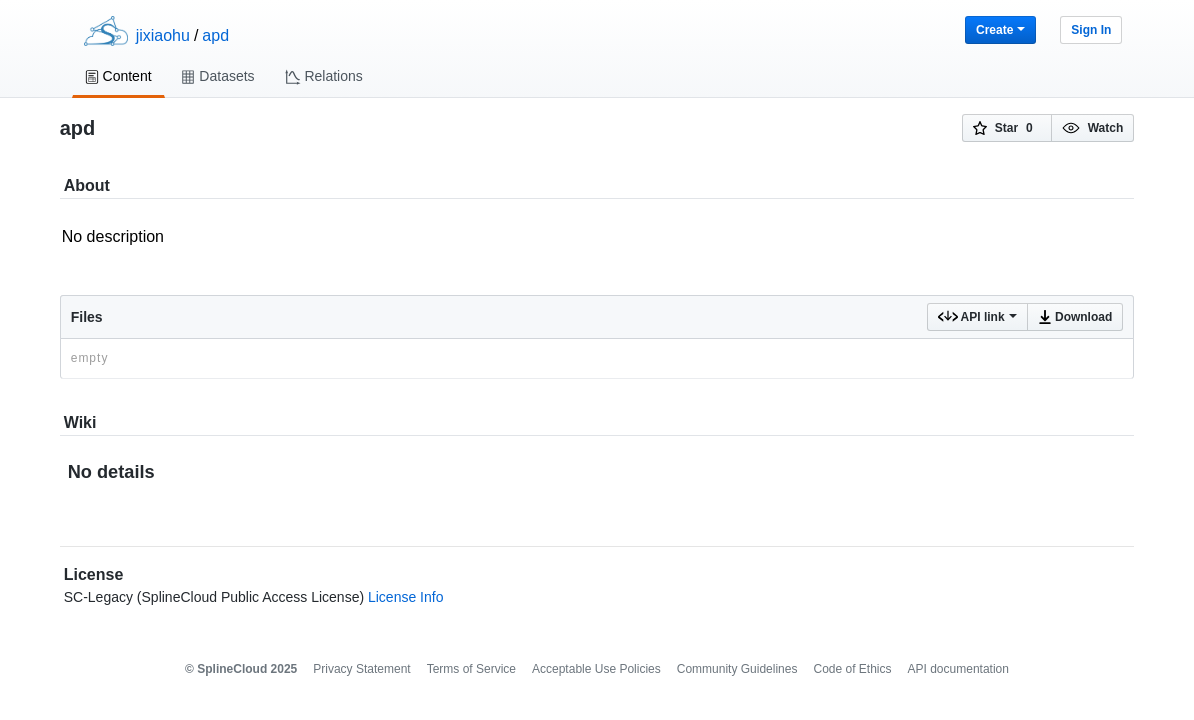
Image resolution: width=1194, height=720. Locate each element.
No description (597, 248)
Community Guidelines (737, 669)
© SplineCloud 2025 (241, 669)
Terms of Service (471, 669)
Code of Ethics (852, 669)
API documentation (958, 669)
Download (1075, 317)
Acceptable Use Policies (596, 669)
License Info (406, 597)
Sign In (1091, 30)
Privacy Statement (361, 669)
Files (87, 317)
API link (977, 317)
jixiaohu (163, 35)
